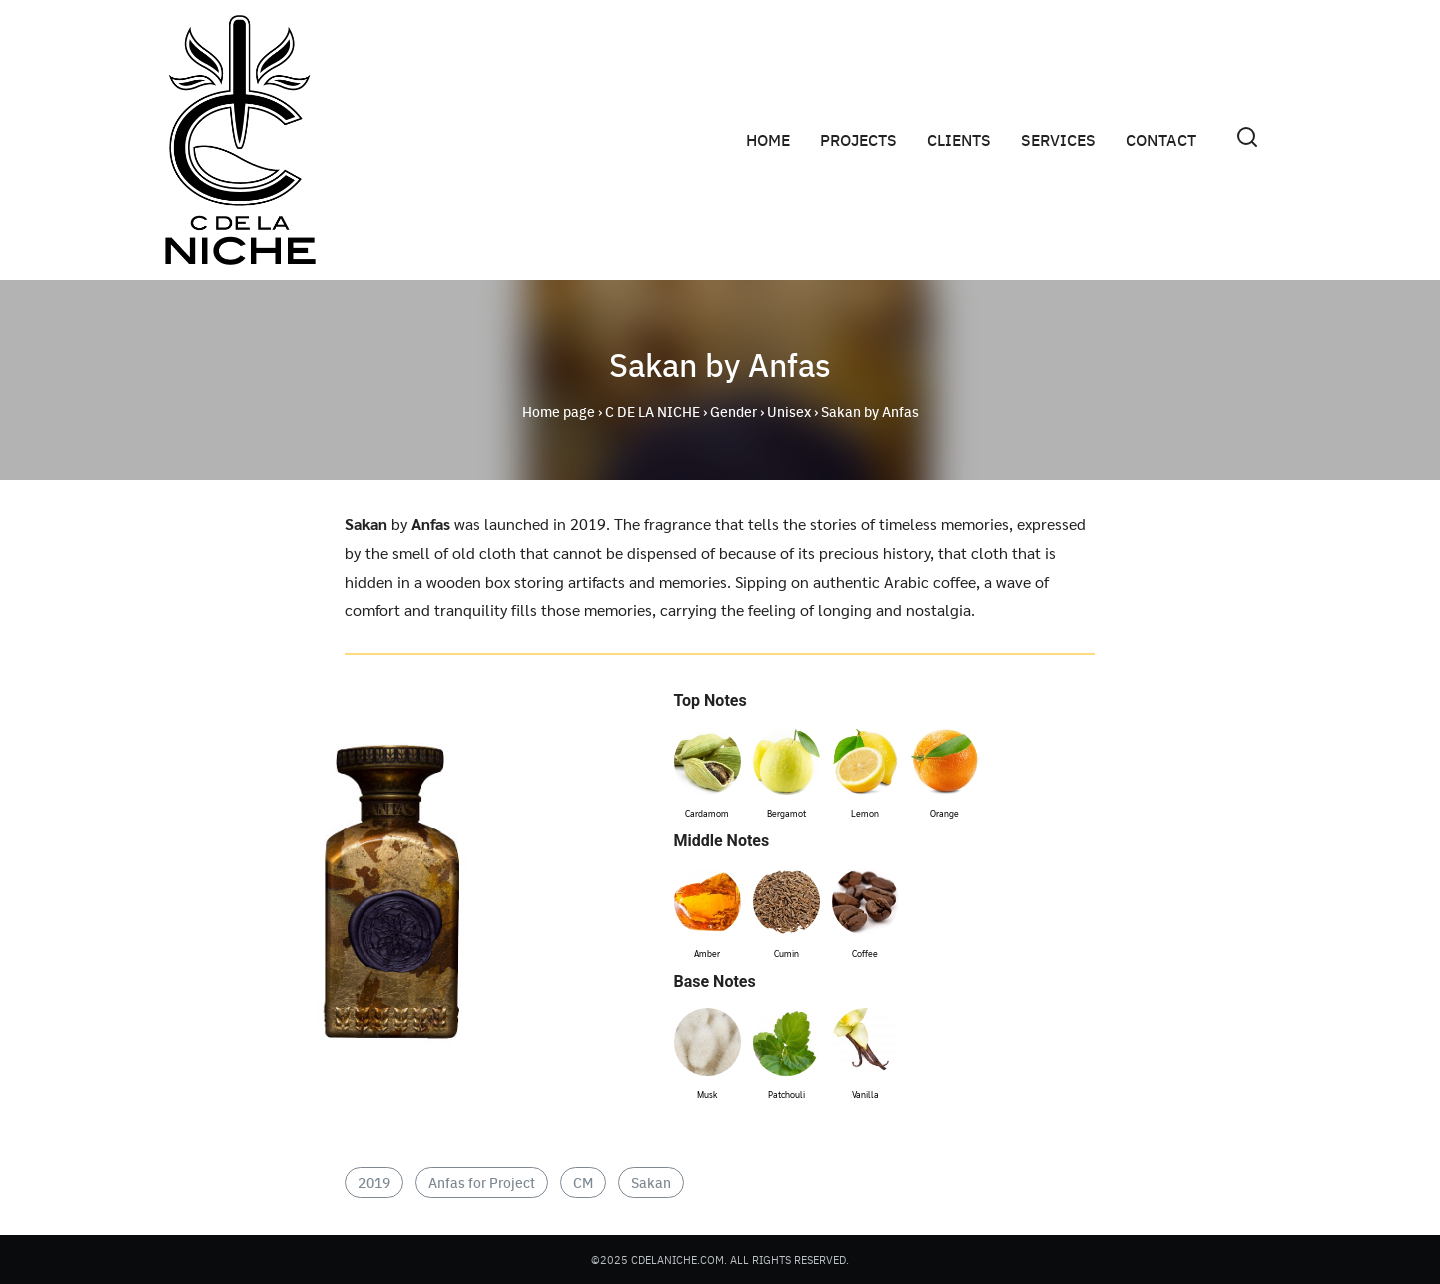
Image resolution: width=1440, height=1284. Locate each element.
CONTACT (1161, 139)
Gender (733, 411)
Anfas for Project (481, 1182)
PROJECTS (858, 139)
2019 (374, 1182)
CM (583, 1182)
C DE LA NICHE (652, 411)
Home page (558, 411)
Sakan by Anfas (720, 364)
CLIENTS (959, 139)
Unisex (789, 411)
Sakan (651, 1182)
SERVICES (1058, 139)
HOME (768, 139)
